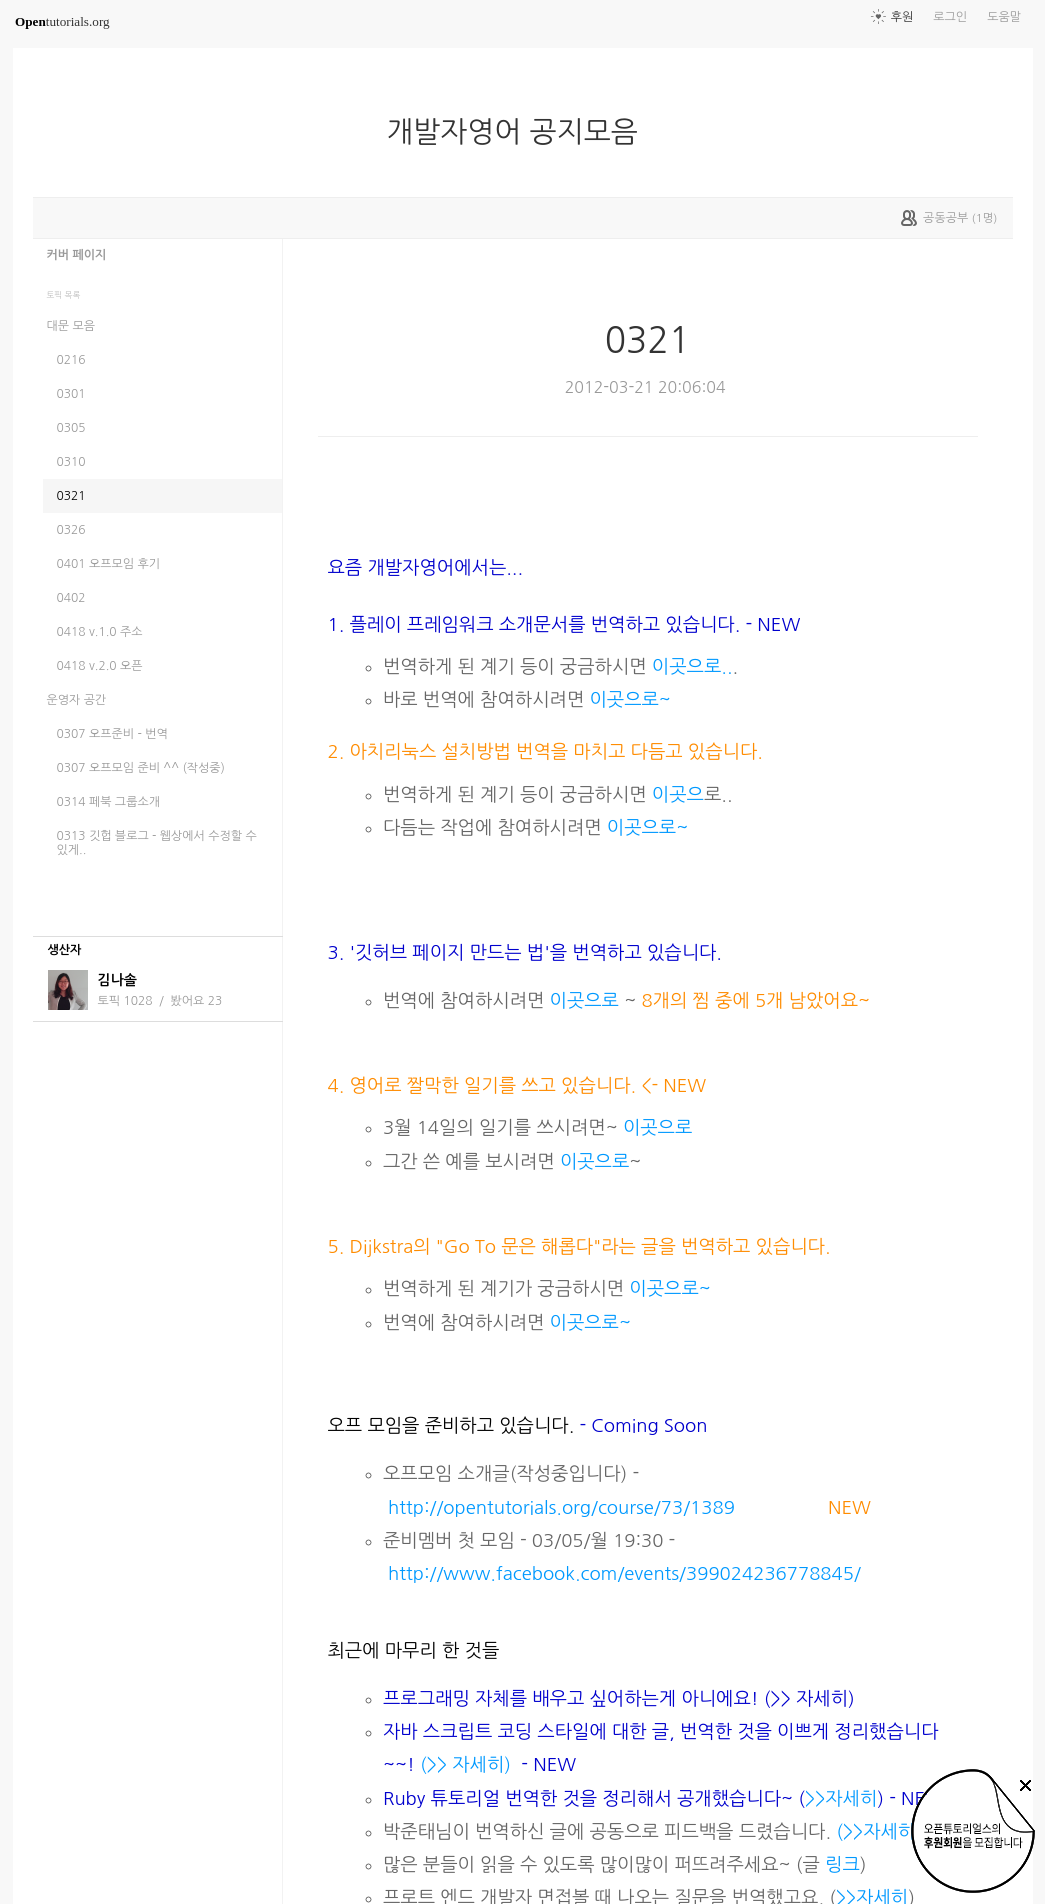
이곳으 (678, 794)
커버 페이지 (77, 255)
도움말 (1004, 17)
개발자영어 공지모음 (520, 132)
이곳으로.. (690, 666)
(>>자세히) (879, 1831)
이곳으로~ (627, 699)
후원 (902, 17)
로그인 (950, 17)
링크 (842, 1864)
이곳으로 (584, 1000)
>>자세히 (841, 1798)
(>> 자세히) (465, 1764)
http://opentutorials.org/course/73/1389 (561, 1507)
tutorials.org (62, 21)
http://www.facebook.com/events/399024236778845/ (624, 1573)
